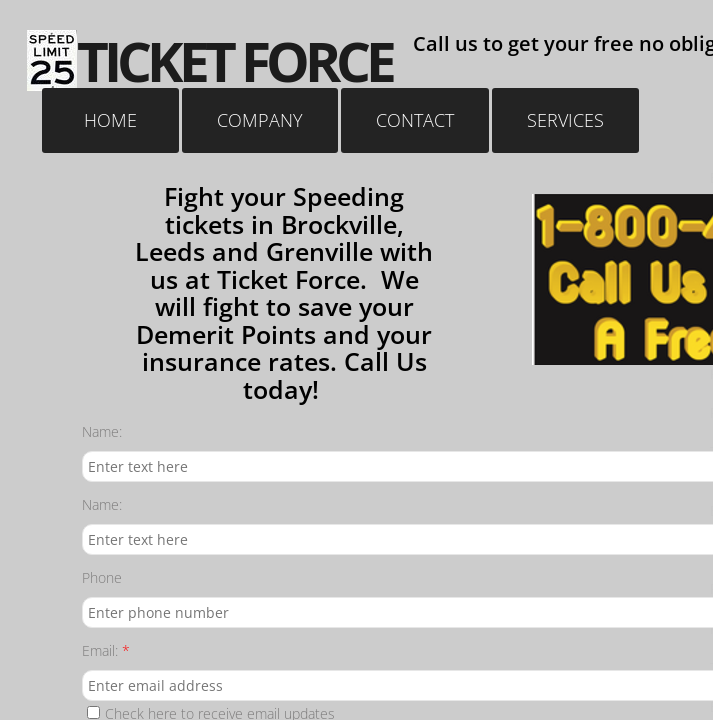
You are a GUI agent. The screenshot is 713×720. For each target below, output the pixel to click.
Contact (415, 120)
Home (110, 120)
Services (565, 120)
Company (260, 120)
